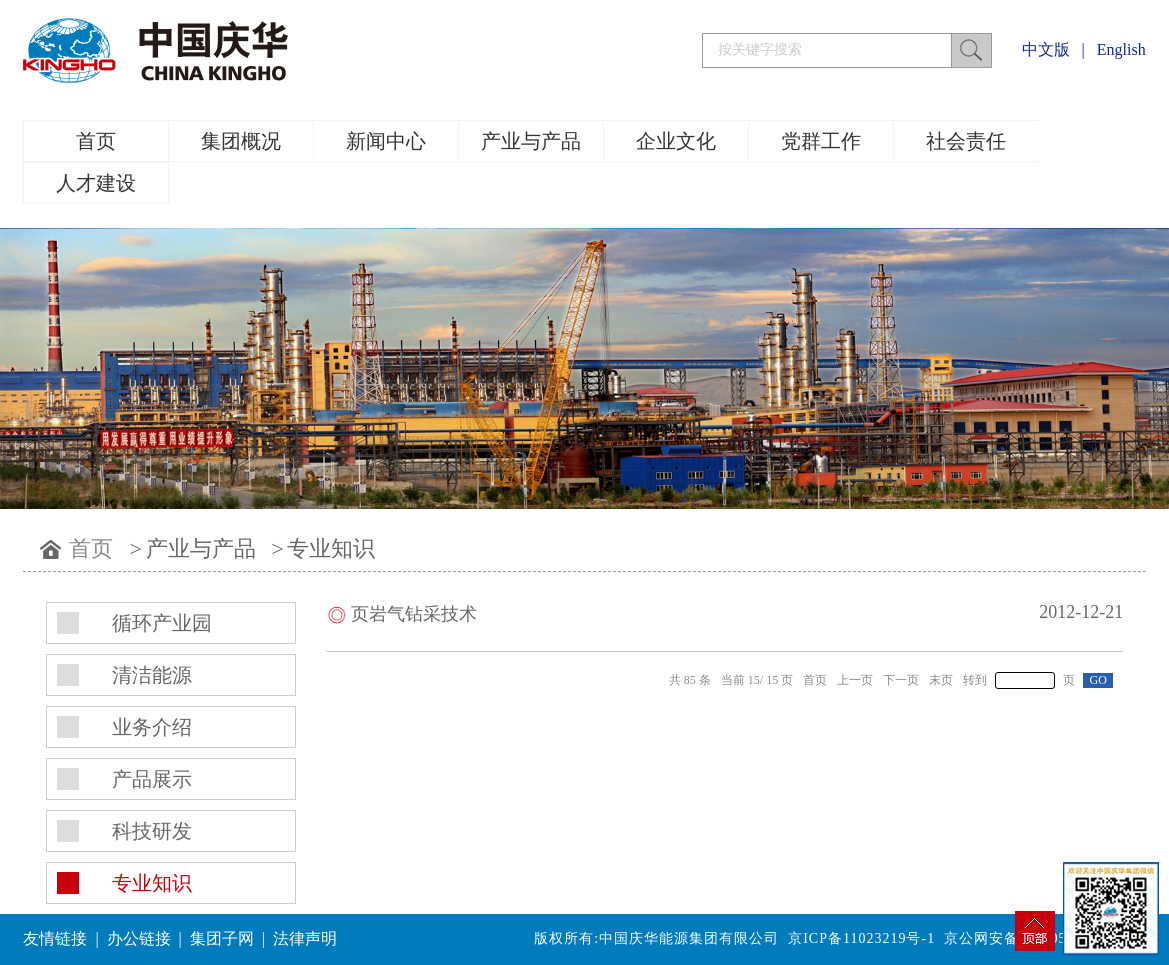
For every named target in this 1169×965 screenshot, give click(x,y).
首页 (96, 141)
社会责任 (966, 141)
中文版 (1046, 49)
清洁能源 (152, 675)
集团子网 (222, 938)
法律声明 (305, 938)
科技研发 (152, 831)
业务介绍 (152, 727)
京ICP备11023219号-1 (861, 938)
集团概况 (241, 141)
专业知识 (331, 548)
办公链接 (139, 938)
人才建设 (96, 183)
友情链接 (55, 938)
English (1121, 49)
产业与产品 (531, 141)
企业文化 (676, 141)
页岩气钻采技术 (414, 614)
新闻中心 (386, 141)
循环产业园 (162, 623)
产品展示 (152, 779)
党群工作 (821, 141)
